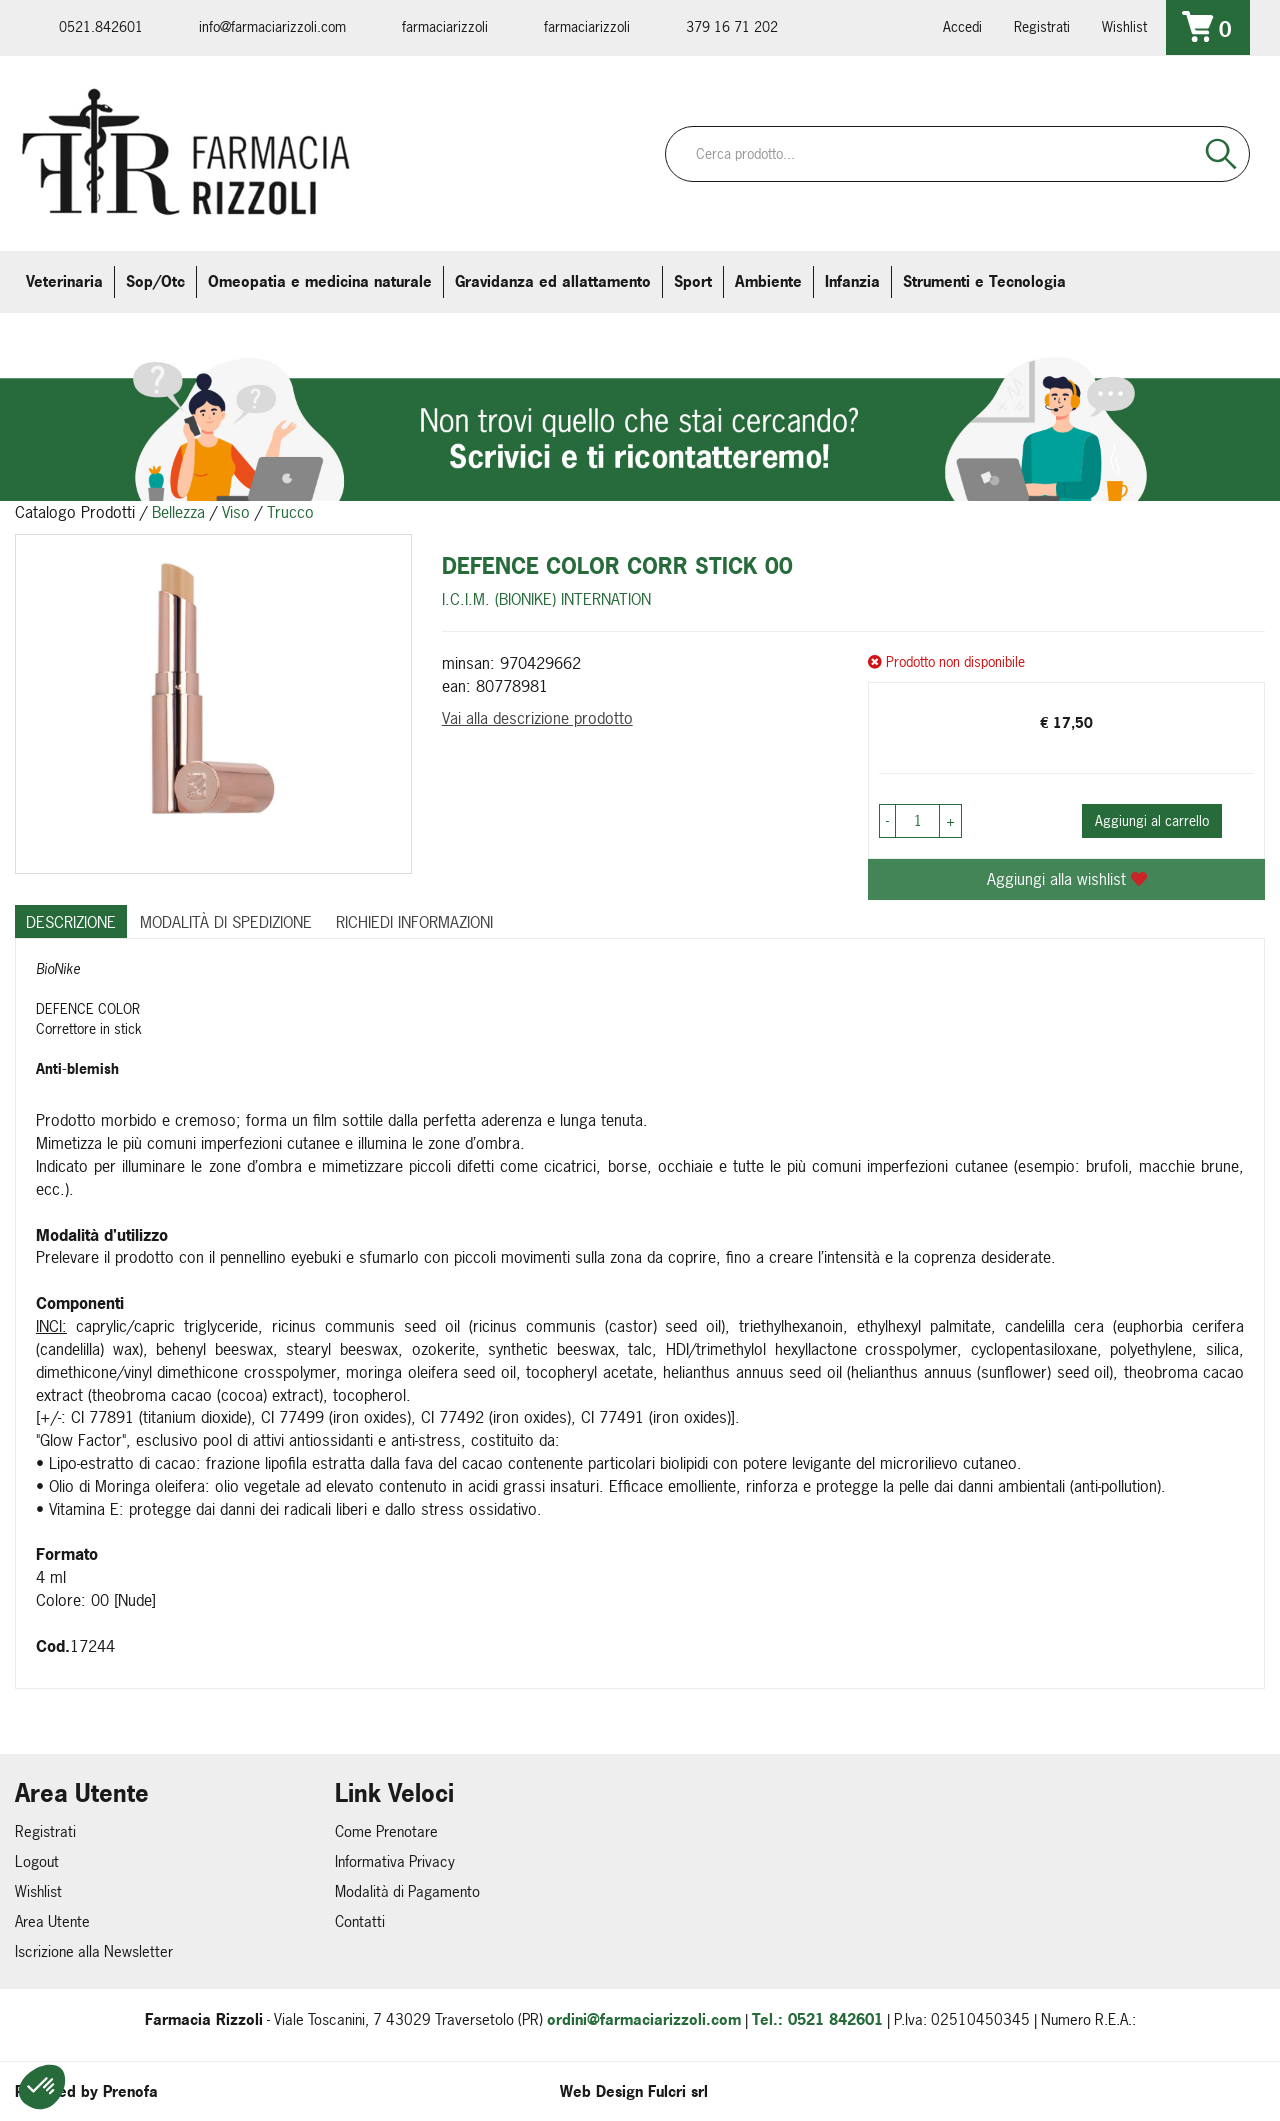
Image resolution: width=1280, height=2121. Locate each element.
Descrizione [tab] (71, 922)
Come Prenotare (386, 1831)
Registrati (1042, 26)
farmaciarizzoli (445, 26)
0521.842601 (101, 26)
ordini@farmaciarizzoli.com (644, 2019)
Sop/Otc (155, 281)
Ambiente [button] (768, 281)
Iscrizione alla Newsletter (94, 1951)
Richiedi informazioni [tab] (414, 922)
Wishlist (1124, 26)
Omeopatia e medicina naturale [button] (320, 281)
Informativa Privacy (395, 1861)
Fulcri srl (678, 2091)
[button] (42, 2087)
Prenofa (130, 2091)
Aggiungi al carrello (1152, 820)
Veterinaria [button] (64, 281)
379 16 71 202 (732, 26)
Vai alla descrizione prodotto (537, 718)
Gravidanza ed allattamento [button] (553, 281)
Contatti (360, 1921)
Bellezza (178, 512)
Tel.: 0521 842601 (817, 2019)
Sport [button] (693, 281)
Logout (37, 1861)
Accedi (962, 26)
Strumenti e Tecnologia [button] (984, 281)
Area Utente (52, 1921)
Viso (236, 512)
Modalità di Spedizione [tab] (226, 922)
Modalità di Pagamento (407, 1891)
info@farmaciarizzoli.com (272, 26)
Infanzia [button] (852, 281)
